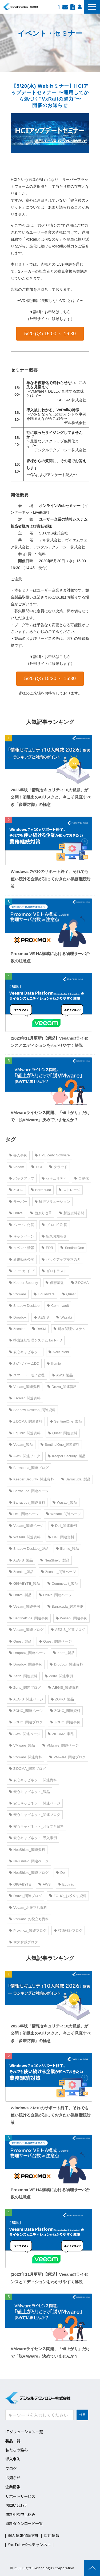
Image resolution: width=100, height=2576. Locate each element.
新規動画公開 (21, 1259)
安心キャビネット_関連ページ (34, 1803)
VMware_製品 (22, 1745)
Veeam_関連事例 (24, 1606)
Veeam (16, 1167)
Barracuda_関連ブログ (29, 1468)
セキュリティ (54, 1178)
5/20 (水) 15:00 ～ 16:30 (50, 333)
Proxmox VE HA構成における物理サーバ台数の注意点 (50, 957)
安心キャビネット (25, 1352)
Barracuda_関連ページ (29, 1491)
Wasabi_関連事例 (71, 1618)
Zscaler (17, 1329)
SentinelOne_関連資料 (60, 1445)
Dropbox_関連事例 (25, 1664)
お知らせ (12, 2477)
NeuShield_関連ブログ (29, 1873)
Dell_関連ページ (24, 1514)
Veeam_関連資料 (24, 1387)
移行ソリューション (52, 1202)
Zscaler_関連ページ (58, 1572)
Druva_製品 (20, 1595)
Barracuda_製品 (75, 1479)
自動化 (81, 1178)
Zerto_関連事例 (59, 1676)
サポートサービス (20, 2496)
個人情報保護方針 (23, 2535)
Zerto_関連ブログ (25, 1688)
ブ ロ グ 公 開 (54, 1225)
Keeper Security (23, 1283)
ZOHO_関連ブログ (26, 1722)
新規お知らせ (54, 1236)
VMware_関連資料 (25, 1757)
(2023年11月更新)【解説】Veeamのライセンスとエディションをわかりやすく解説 (49, 1042)
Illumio (54, 1363)
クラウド (58, 1167)
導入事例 (18, 1155)
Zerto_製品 (63, 1653)
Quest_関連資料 (62, 1433)
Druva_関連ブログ (25, 1896)
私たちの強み (16, 2450)
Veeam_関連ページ (26, 1526)
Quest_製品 (20, 1641)
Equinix (66, 1884)
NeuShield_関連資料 (27, 1850)
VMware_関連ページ (60, 1745)
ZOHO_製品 (62, 1699)
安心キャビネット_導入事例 (33, 1838)
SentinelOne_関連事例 (28, 1618)
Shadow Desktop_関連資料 (32, 1410)
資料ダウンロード (72, 6)
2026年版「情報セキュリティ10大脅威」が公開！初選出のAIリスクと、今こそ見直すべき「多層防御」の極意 (51, 797)
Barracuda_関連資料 (27, 1502)
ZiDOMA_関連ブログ (27, 1769)
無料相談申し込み (20, 2514)
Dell (61, 1873)
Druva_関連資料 (62, 1387)
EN (59, 6)
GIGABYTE (20, 1884)
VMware (17, 1294)
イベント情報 (21, 1248)
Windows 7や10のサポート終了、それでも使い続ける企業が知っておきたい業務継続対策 (51, 878)
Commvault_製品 (62, 1583)
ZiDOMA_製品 (61, 1734)
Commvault (58, 1306)
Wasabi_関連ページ (63, 1514)
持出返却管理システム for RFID (35, 1340)
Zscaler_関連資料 (25, 1398)
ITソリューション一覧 (24, 2431)
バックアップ (21, 1178)
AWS (44, 1884)
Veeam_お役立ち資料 (28, 1908)
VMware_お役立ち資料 (29, 1919)
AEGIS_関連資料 (63, 1688)
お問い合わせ (65, 6)
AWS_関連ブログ (24, 1456)
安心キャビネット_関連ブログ (34, 1815)
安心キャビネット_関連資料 (33, 1780)
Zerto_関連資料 (23, 1676)
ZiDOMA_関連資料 (25, 1421)
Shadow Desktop (24, 1306)
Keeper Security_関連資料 (31, 1479)
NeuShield (59, 1352)
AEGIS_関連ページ (26, 1699)
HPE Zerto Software (52, 1155)
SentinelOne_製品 (66, 1421)
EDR (47, 1248)
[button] (92, 7)
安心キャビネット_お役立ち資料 (36, 1826)
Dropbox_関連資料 (66, 1664)
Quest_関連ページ (55, 1641)
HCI (36, 1167)
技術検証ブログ (68, 1930)
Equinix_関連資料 (25, 1433)
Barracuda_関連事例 (65, 1606)
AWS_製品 (62, 1375)
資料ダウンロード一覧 (24, 2523)
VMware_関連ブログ (67, 1757)
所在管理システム (70, 1329)
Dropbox (17, 1317)
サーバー (18, 1202)
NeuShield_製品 (54, 1560)
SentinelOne (72, 1248)
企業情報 (12, 2486)
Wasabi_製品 (65, 1502)
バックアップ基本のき (61, 1259)
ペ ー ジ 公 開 (21, 1225)
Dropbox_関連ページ (27, 1653)
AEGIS (41, 1317)
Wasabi (64, 1317)
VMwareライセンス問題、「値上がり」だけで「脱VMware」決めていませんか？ (50, 1116)
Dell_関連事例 (64, 1526)
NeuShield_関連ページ (29, 1861)
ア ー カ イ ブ (21, 1271)
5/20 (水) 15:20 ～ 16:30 (50, 678)
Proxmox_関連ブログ (27, 1930)
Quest (69, 1294)
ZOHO (16, 1190)
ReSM (39, 1329)
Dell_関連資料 (61, 1537)
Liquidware (44, 1294)
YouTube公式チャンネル (29, 2544)
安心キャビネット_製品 (29, 1792)
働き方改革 (41, 1213)
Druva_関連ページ (55, 1595)
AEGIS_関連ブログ (68, 1630)
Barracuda (41, 1190)
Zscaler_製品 (21, 1572)
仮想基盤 (55, 1283)
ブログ (11, 2468)
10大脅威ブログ (23, 1942)
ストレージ (69, 1190)
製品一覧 (12, 2440)
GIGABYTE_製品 (24, 1583)
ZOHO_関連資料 (65, 1711)
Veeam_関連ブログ (26, 1630)
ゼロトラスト (54, 1271)
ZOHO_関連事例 (65, 1722)
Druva (16, 1213)
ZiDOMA (80, 1283)
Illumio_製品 (67, 1549)
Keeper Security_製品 (67, 1456)
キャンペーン (21, 1236)
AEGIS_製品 (21, 1560)
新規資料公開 (71, 1213)
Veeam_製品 (21, 1445)
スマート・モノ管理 (27, 1375)
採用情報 (79, 6)
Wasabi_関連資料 (25, 1537)
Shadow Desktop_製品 (29, 1549)
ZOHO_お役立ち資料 (67, 1896)
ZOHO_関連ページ (26, 1711)
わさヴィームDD (24, 1363)
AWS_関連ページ (24, 1734)
